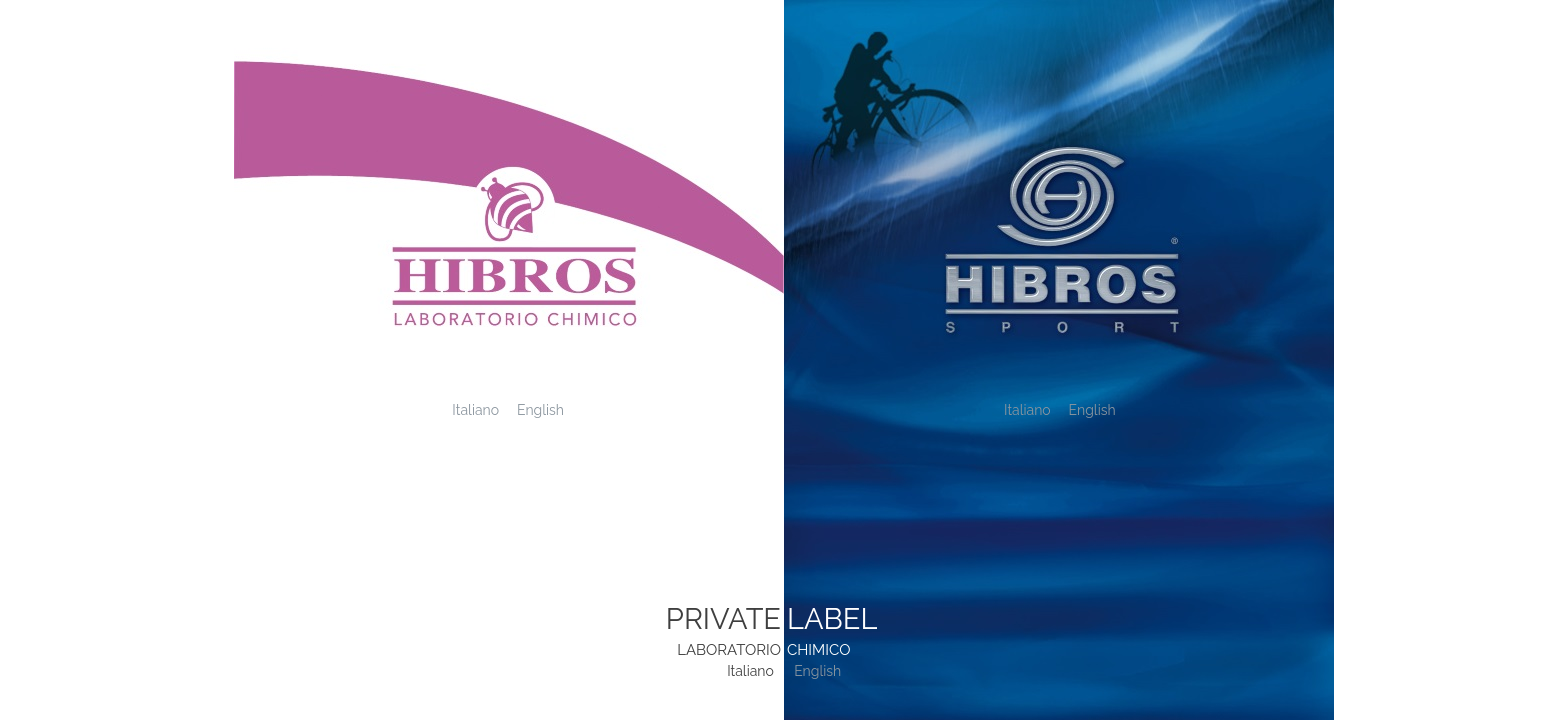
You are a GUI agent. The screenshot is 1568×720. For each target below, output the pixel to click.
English (540, 410)
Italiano (475, 410)
